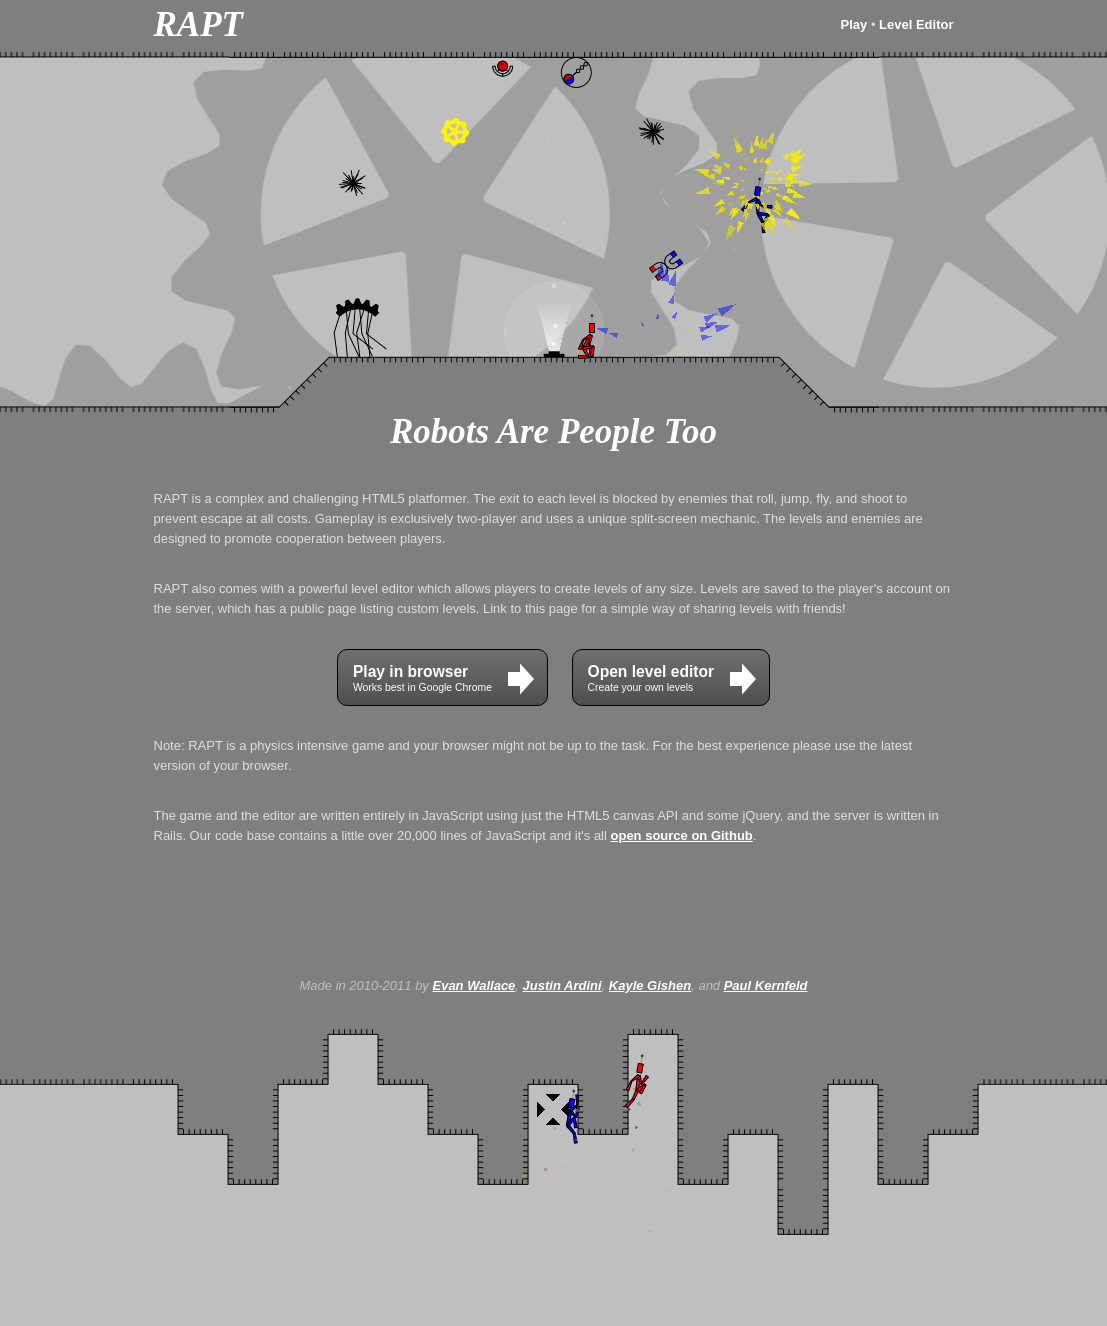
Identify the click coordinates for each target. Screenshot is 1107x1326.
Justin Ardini (562, 985)
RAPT (198, 24)
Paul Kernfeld (766, 985)
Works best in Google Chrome (443, 679)
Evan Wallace (473, 985)
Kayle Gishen (650, 985)
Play (854, 24)
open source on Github (682, 835)
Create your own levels (672, 679)
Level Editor (916, 24)
